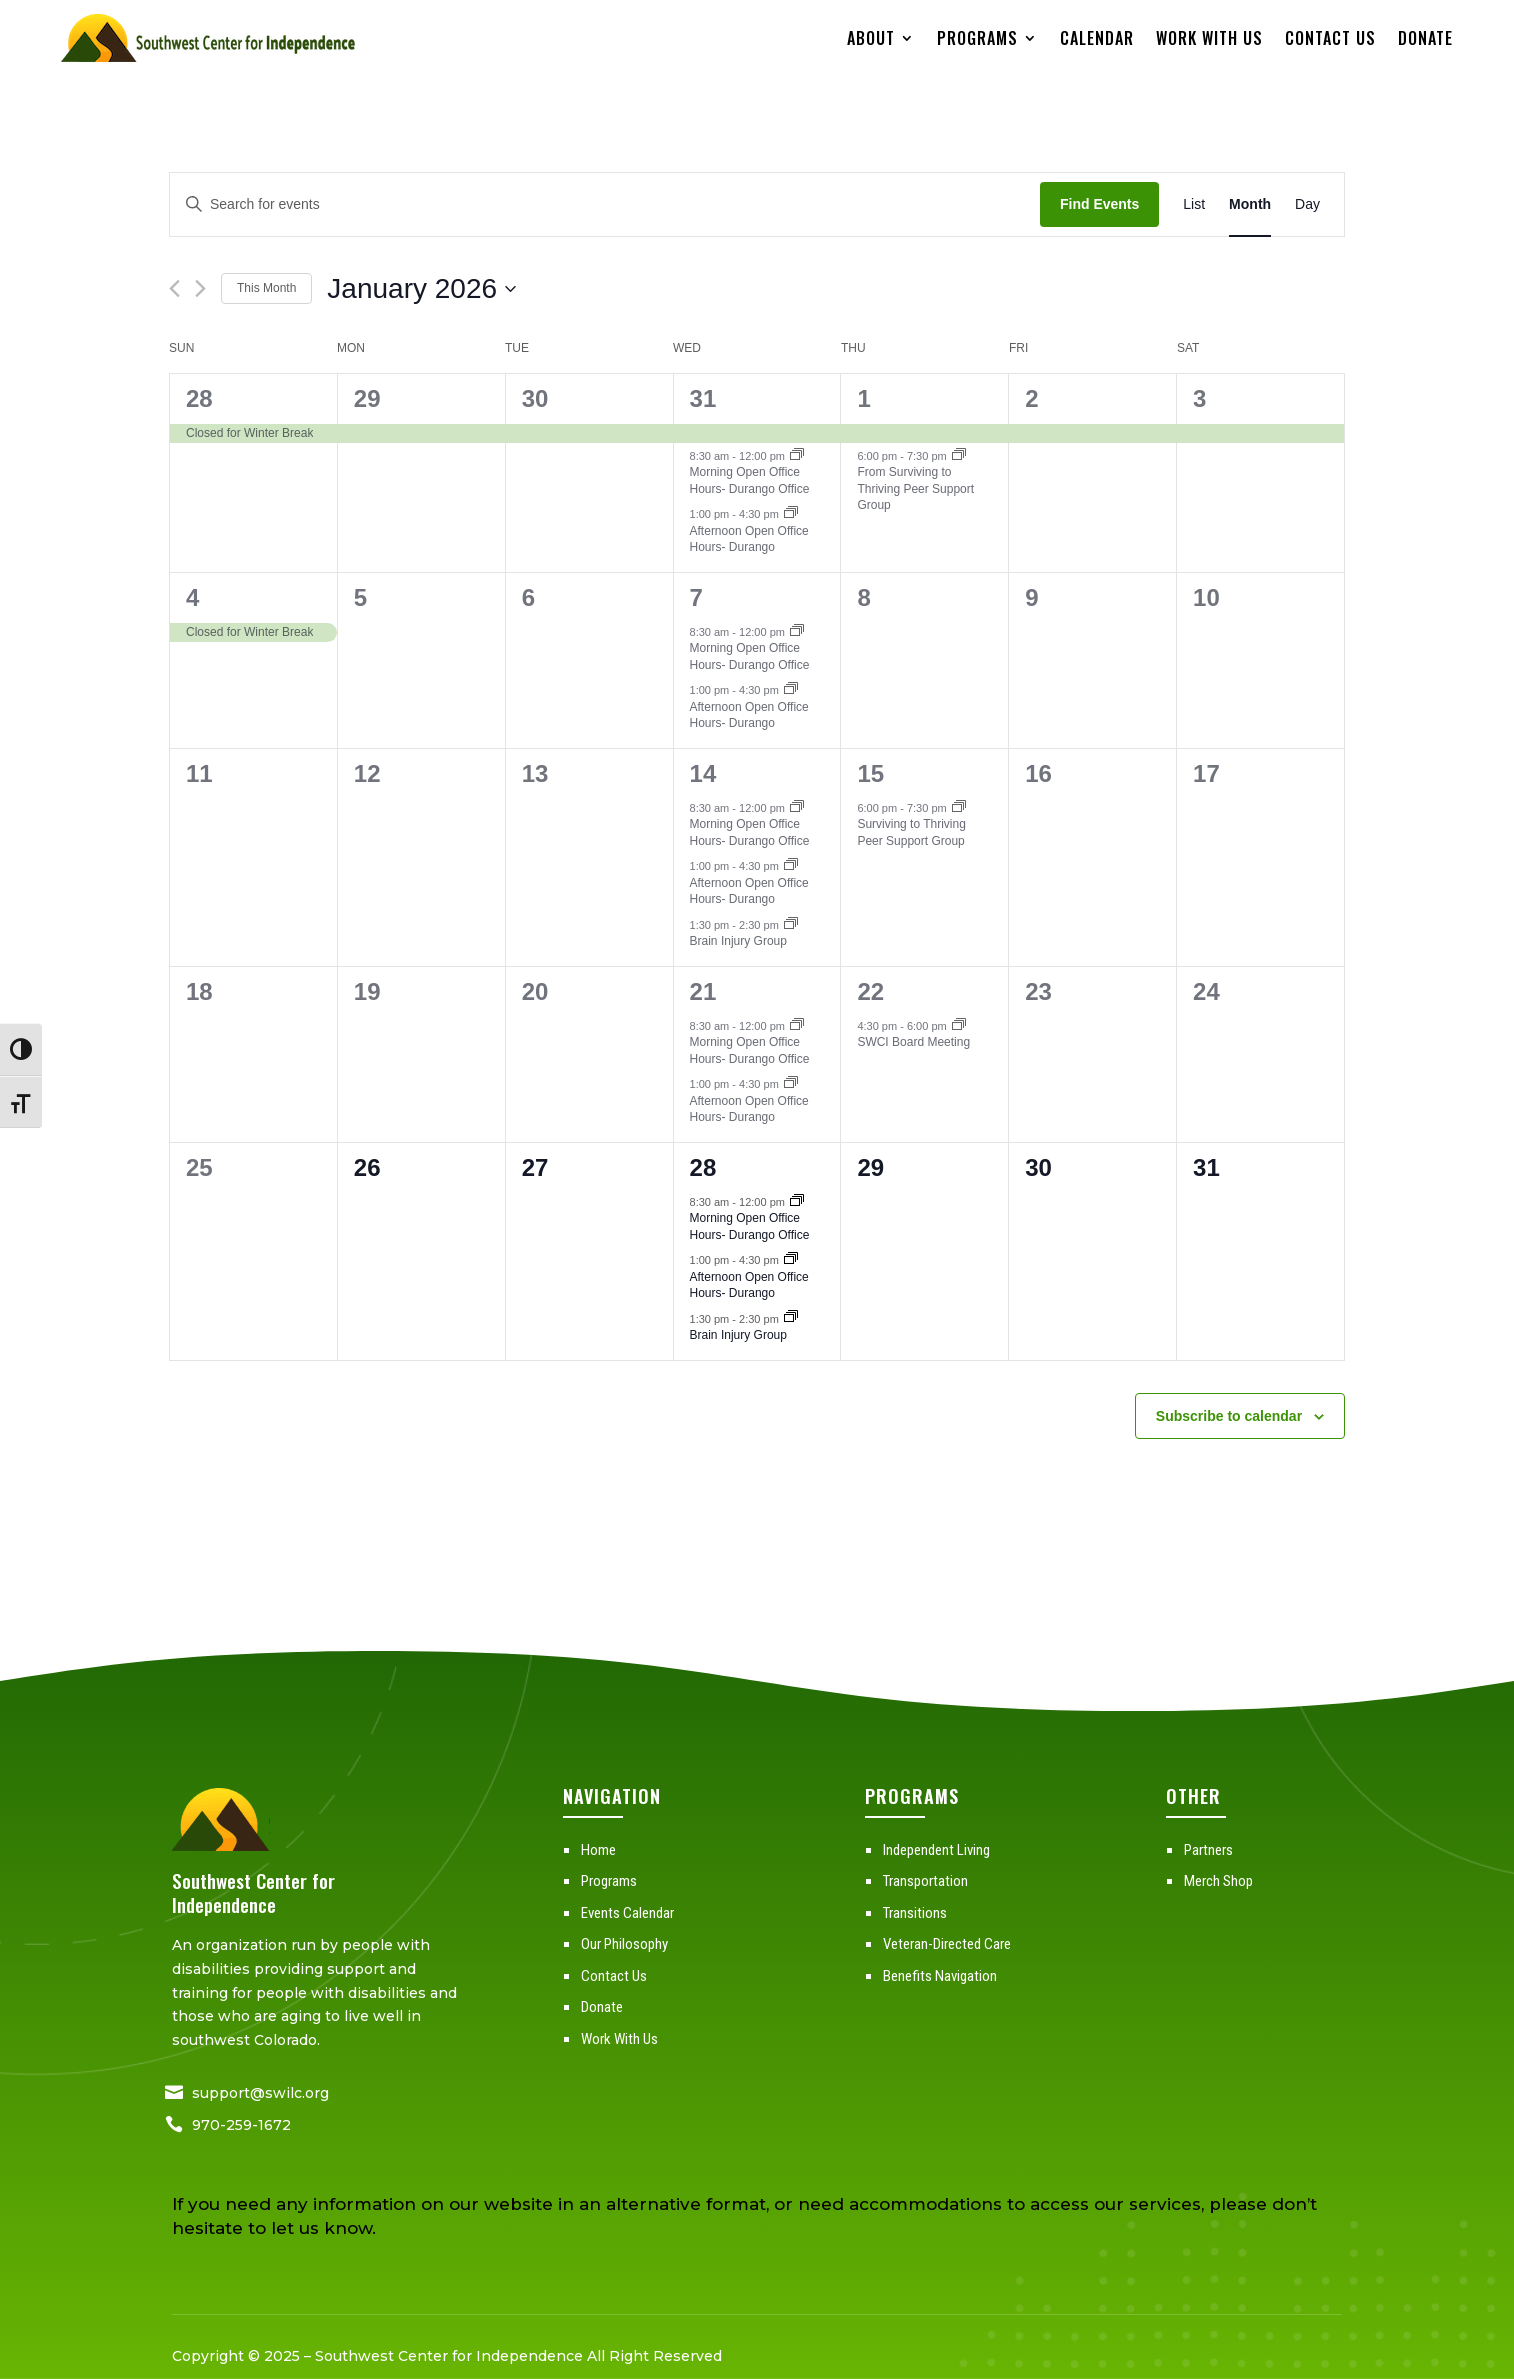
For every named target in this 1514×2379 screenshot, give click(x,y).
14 (703, 773)
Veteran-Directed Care (947, 1944)
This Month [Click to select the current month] (266, 288)
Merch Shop (1218, 1881)
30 (535, 398)
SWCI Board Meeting (913, 1042)
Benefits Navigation (940, 1976)
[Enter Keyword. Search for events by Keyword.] (605, 204)
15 (870, 773)
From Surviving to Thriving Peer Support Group (915, 488)
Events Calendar (627, 1913)
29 (367, 398)
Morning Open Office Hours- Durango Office (750, 480)
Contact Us (1330, 38)
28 (199, 398)
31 (703, 398)
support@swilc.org (260, 2093)
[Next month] (200, 288)
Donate (1425, 38)
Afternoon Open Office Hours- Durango (749, 539)
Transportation (925, 1881)
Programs (977, 38)
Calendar (1097, 38)
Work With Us (1209, 38)
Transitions (915, 1913)
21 (703, 991)
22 (870, 991)
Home (598, 1850)
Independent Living (936, 1850)
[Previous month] (174, 288)
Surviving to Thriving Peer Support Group (911, 832)
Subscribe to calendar (1229, 1416)
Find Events (1099, 204)
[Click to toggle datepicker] (421, 289)
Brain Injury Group (738, 941)
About (871, 38)
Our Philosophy (624, 1944)
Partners (1208, 1850)
